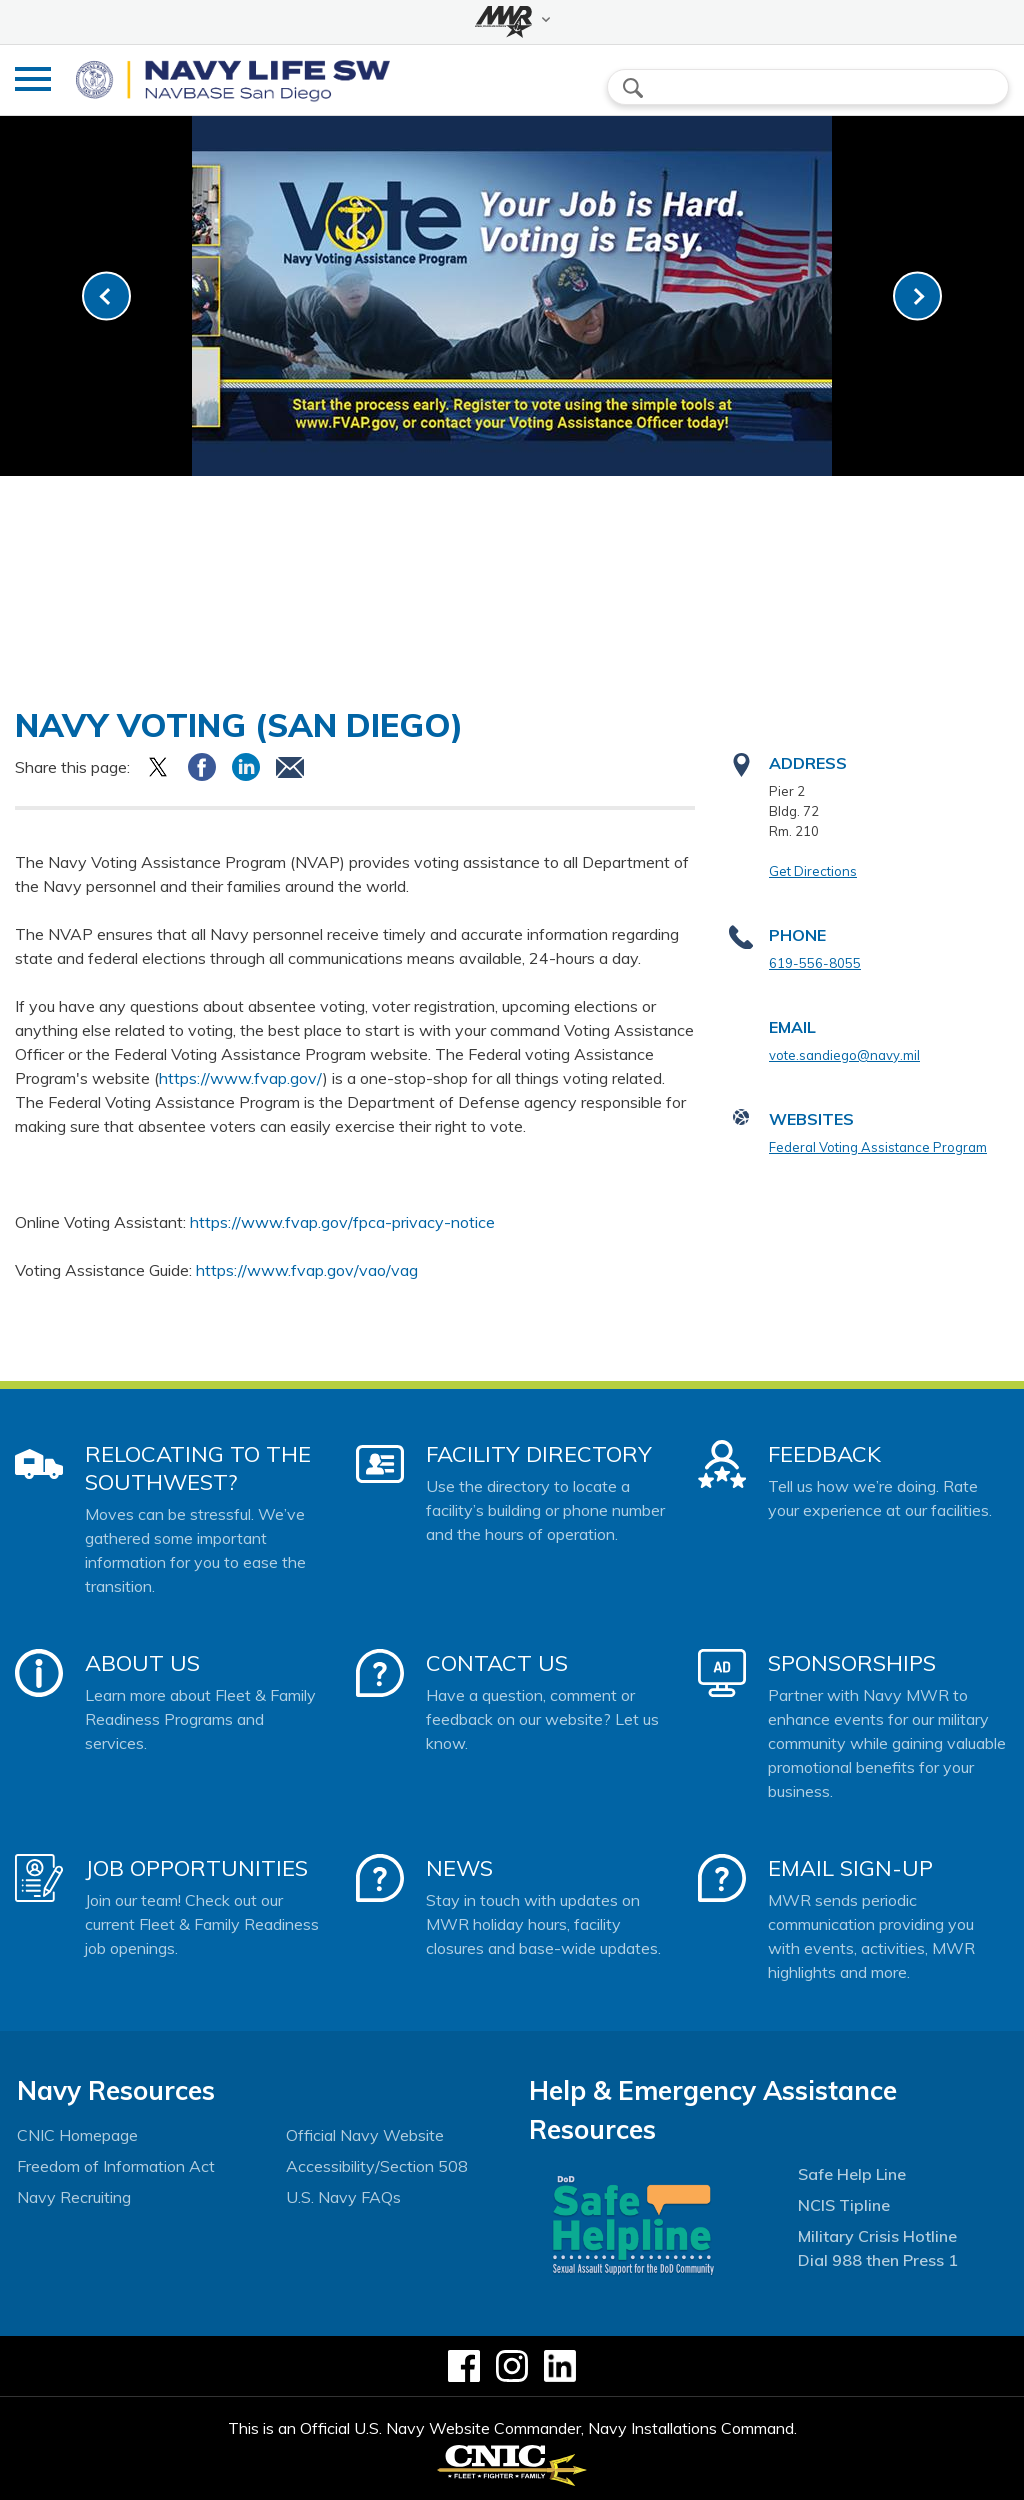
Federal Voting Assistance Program (878, 1147)
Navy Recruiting (74, 2197)
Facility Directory (539, 1454)
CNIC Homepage (77, 2135)
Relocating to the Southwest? (198, 1468)
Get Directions (813, 871)
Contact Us (497, 1663)
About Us (142, 1663)
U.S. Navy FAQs (343, 2197)
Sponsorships (852, 1663)
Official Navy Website (365, 2135)
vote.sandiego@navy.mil (844, 1055)
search (633, 88)
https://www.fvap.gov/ (241, 1078)
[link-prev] (106, 296)
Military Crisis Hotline (877, 2236)
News (459, 1868)
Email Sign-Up (850, 1868)
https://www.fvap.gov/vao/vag (307, 1270)
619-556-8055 (815, 963)
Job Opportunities (196, 1868)
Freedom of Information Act (116, 2166)
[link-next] (917, 296)
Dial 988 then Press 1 (878, 2260)
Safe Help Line (852, 2174)
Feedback (824, 1454)
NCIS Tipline (844, 2205)
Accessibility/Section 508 (377, 2166)
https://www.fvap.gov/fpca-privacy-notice (342, 1222)
